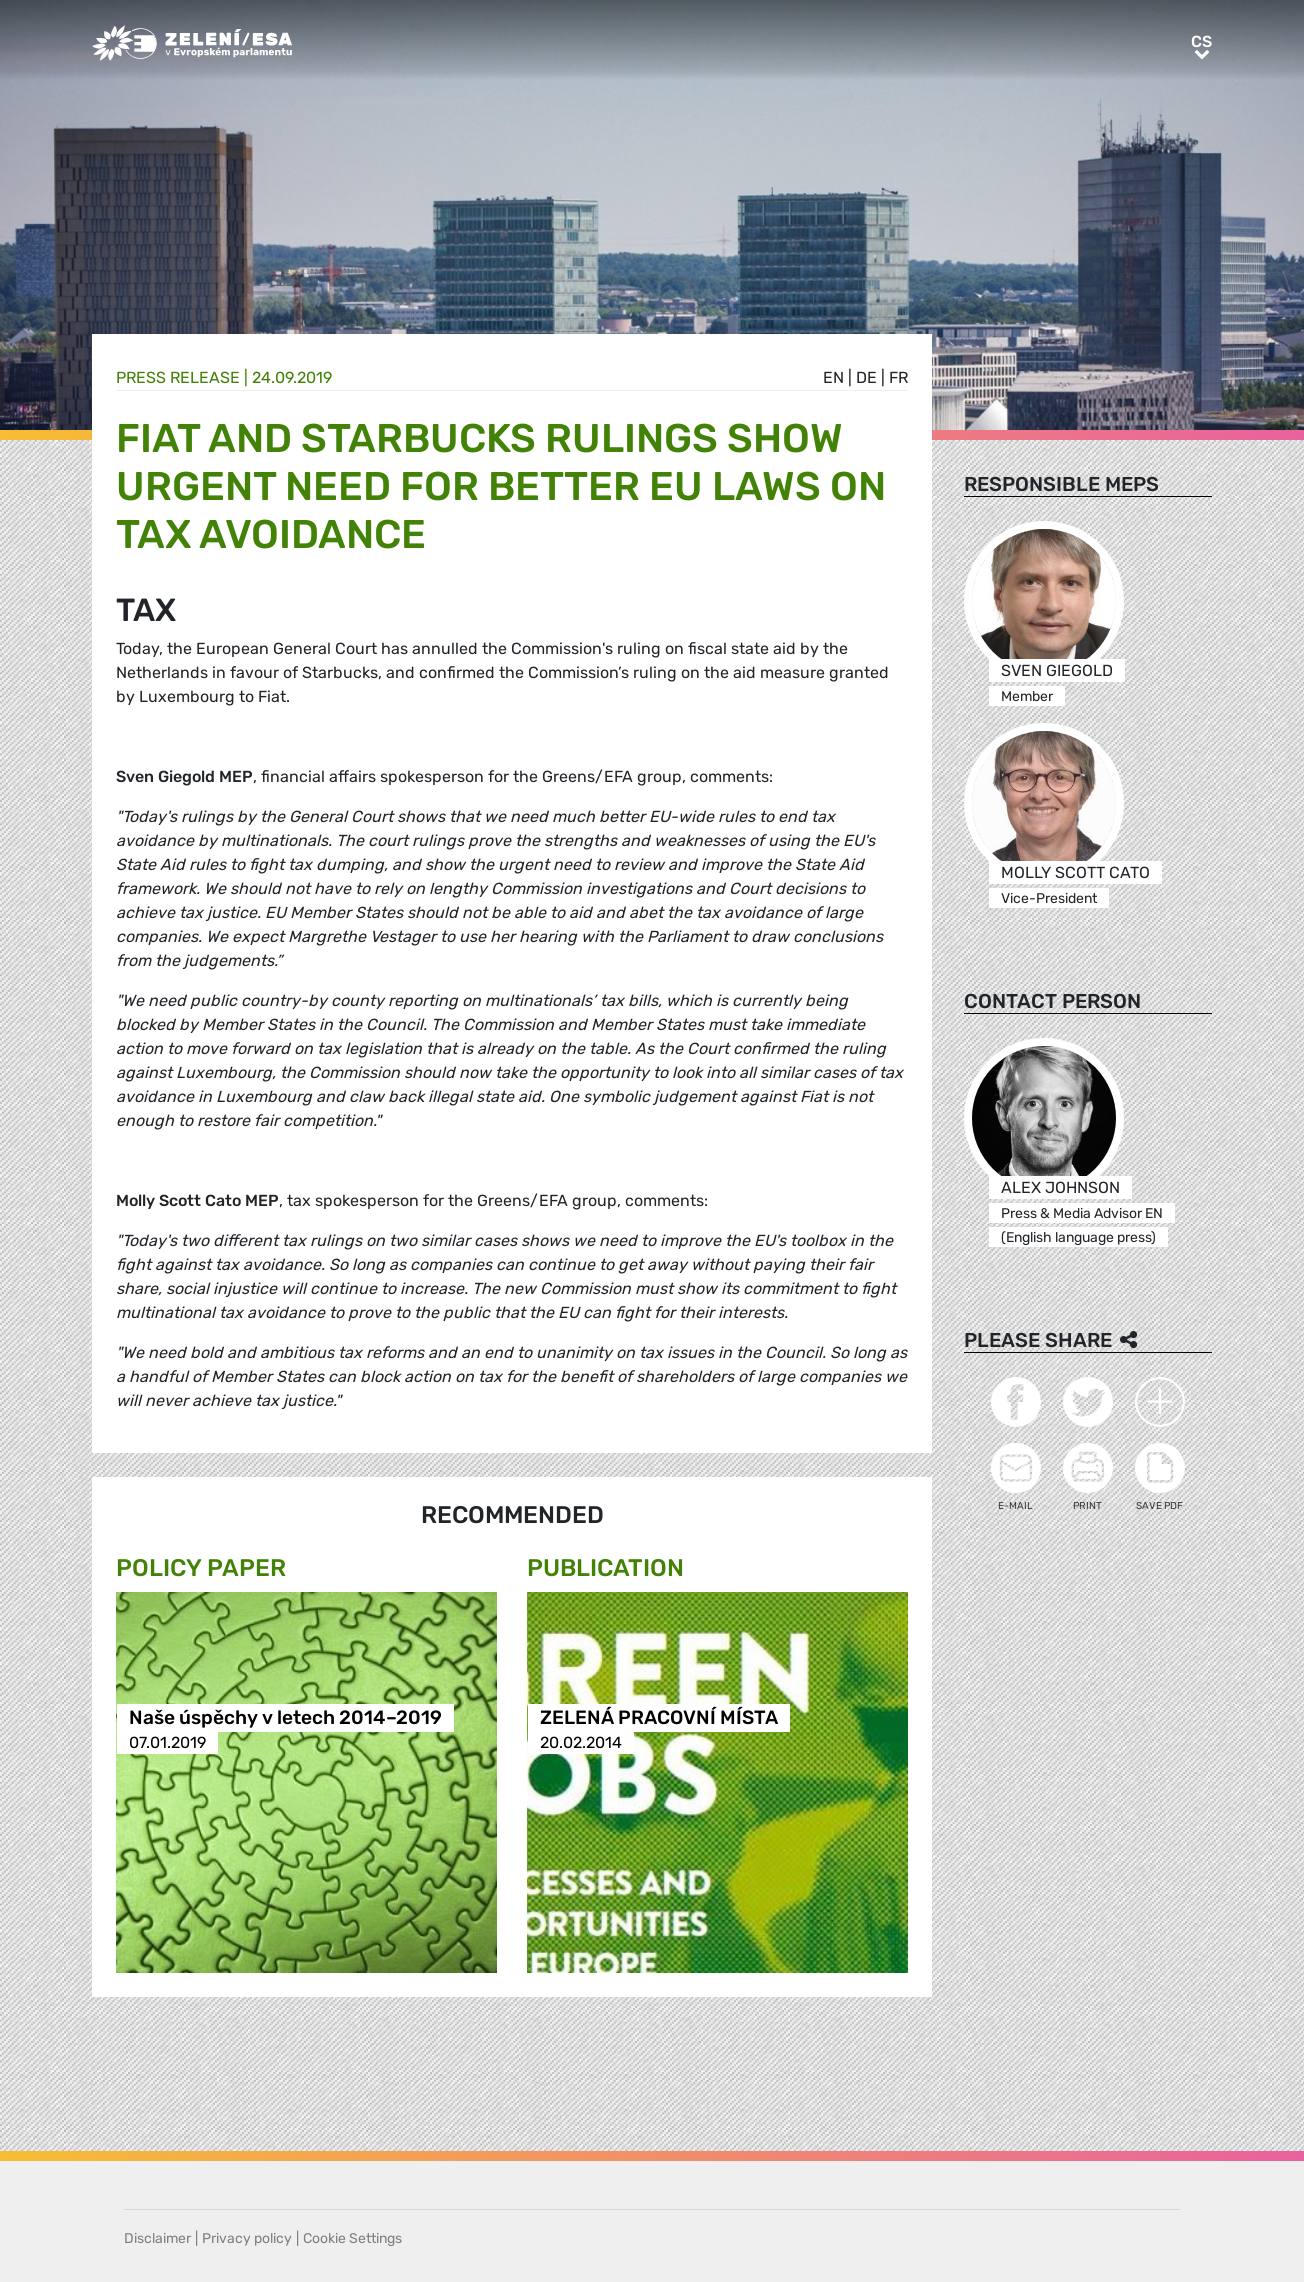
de (866, 377)
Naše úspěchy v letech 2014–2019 (285, 1717)
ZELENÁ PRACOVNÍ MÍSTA (659, 1717)
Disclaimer (157, 2238)
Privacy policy (247, 2238)
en (833, 377)
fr (898, 377)
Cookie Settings (352, 2238)
